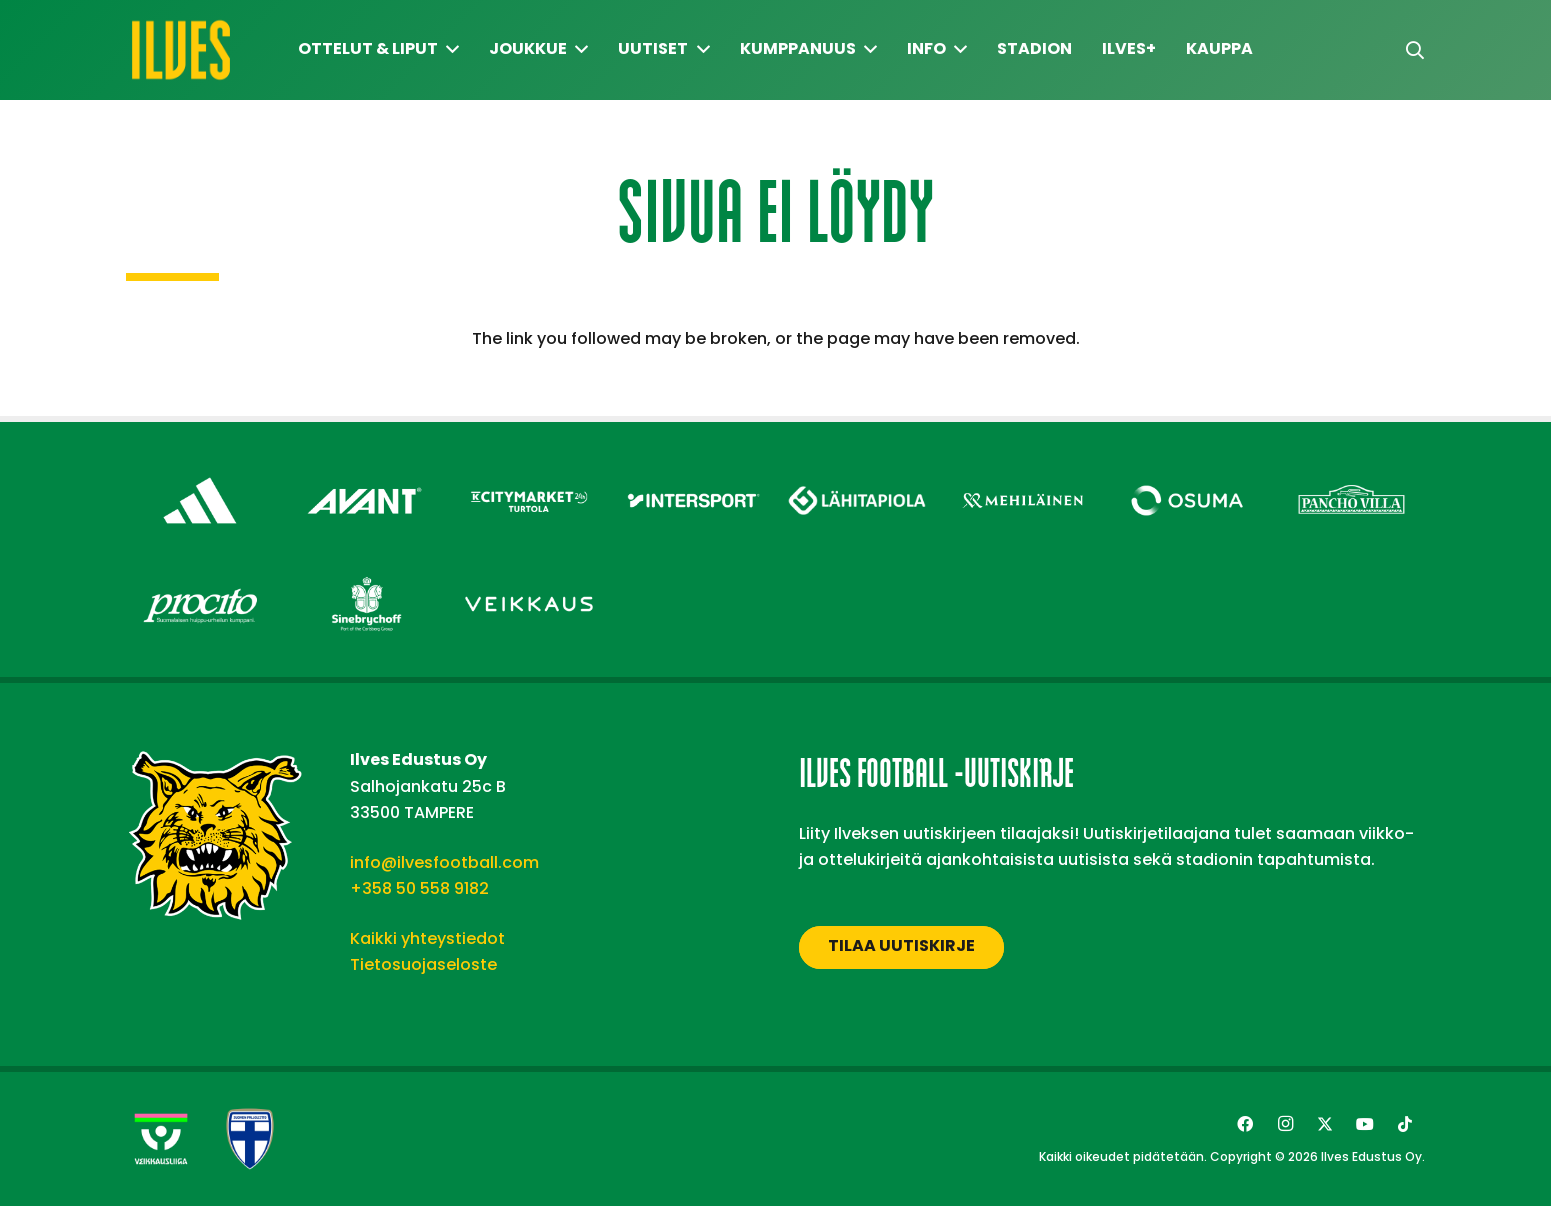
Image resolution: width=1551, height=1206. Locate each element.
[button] (1415, 50)
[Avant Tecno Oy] (364, 471)
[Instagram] (1285, 1124)
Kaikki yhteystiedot (427, 938)
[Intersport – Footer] (693, 471)
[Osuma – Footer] (1187, 471)
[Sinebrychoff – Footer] (364, 575)
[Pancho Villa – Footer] (1351, 471)
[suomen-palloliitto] (250, 1139)
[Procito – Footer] (200, 575)
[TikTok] (1405, 1124)
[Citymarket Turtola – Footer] (529, 471)
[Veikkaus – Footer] (529, 575)
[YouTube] (1365, 1124)
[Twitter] (1325, 1124)
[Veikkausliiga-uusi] (161, 1139)
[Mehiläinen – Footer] (1022, 471)
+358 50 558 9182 (419, 888)
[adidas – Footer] (200, 471)
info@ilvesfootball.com (444, 862)
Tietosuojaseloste (423, 964)
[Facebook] (1245, 1124)
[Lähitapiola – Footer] (858, 466)
